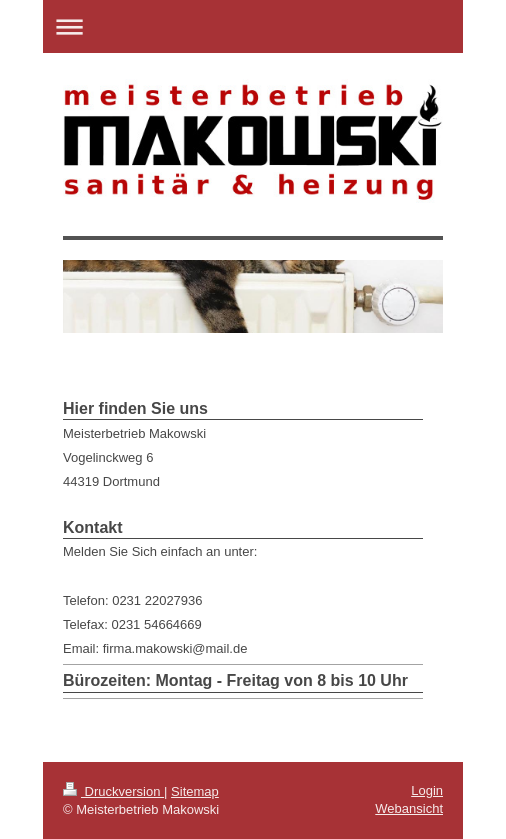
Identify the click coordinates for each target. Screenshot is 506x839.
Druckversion (113, 791)
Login (427, 790)
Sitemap (195, 791)
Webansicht (409, 808)
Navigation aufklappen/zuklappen (253, 26)
